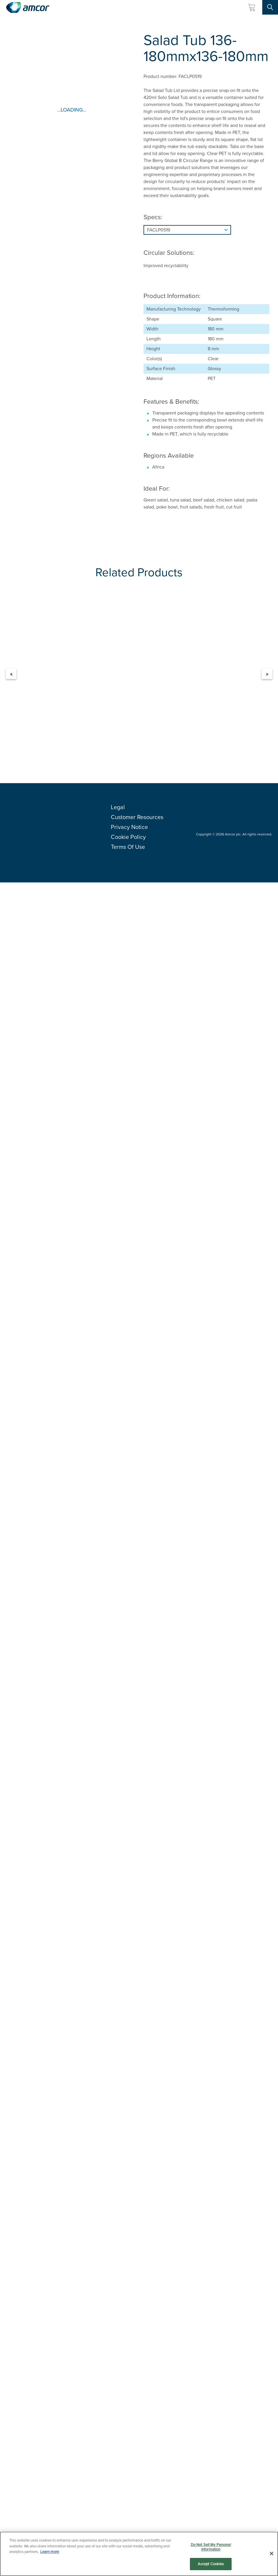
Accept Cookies (211, 2564)
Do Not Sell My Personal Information (211, 2547)
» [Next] (267, 673)
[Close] (271, 2553)
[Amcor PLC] (28, 7)
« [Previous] (11, 673)
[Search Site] (270, 7)
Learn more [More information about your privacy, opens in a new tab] (49, 2551)
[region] (139, 2554)
